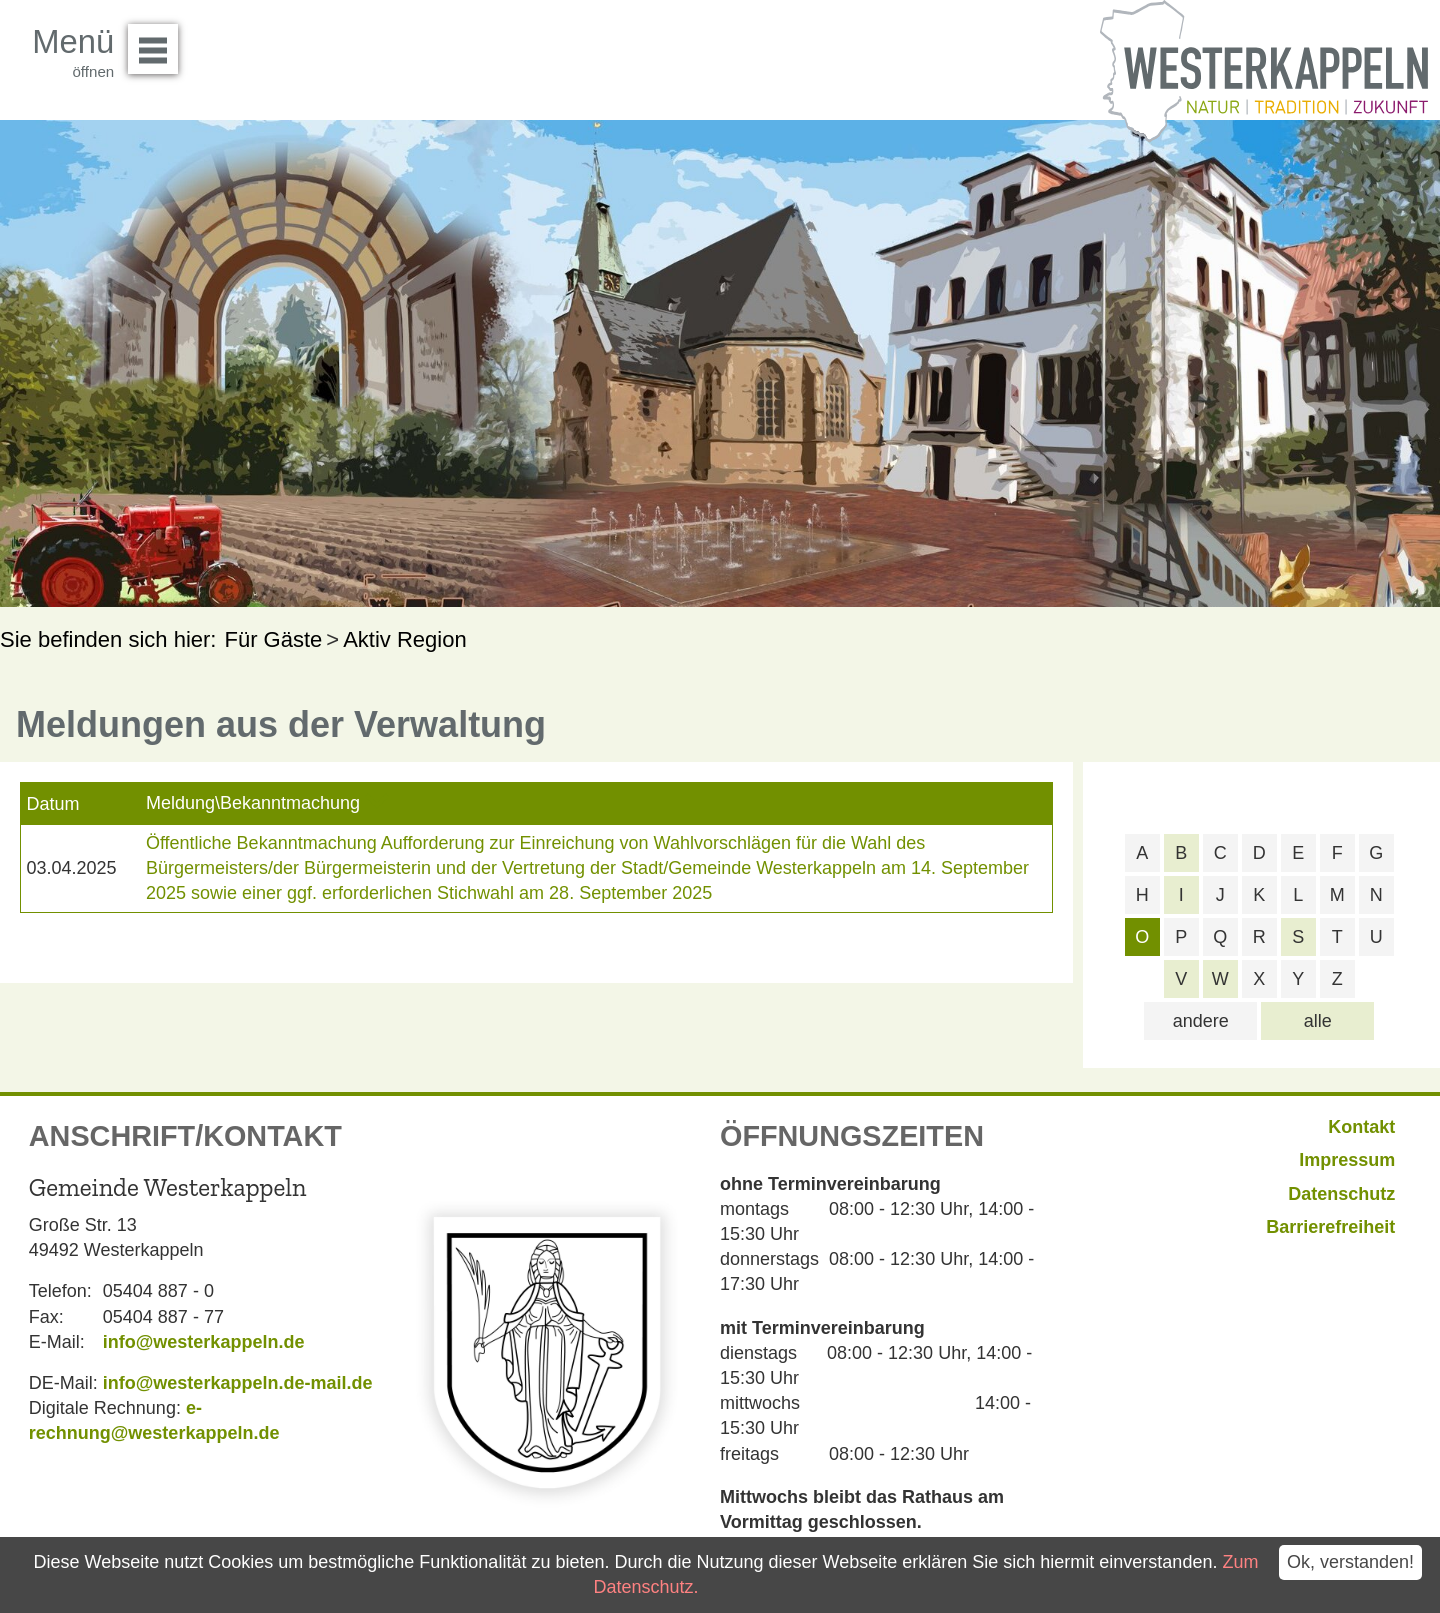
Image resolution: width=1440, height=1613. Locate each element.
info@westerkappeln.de (204, 1342)
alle (1318, 1021)
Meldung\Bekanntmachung (253, 803)
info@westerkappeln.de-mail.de (238, 1383)
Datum (52, 804)
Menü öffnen (158, 42)
